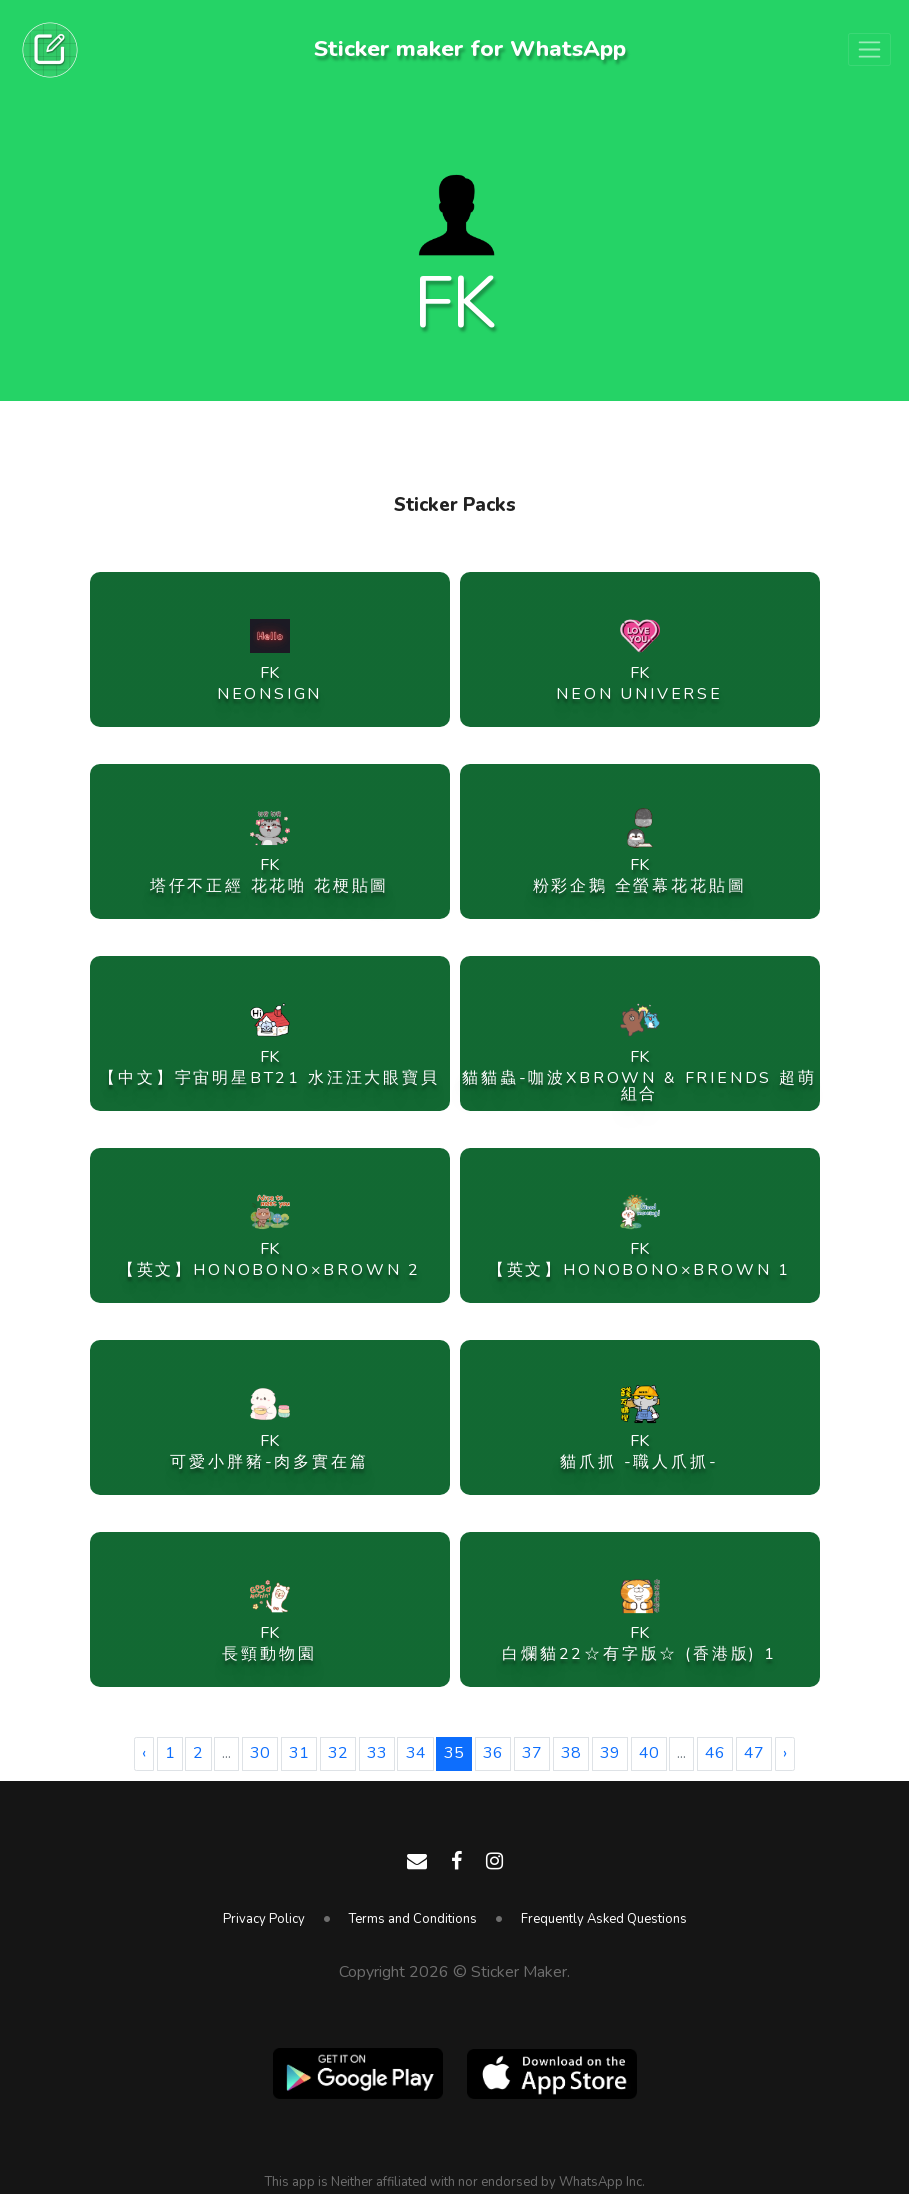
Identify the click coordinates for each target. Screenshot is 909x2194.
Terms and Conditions (413, 1919)
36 (493, 1753)
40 (649, 1753)
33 (377, 1753)
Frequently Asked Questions (604, 1919)
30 (260, 1753)
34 (416, 1753)
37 (532, 1753)
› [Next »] (785, 1753)
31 (299, 1753)
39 (610, 1753)
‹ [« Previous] (144, 1753)
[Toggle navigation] (869, 50)
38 (571, 1753)
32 (338, 1753)
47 (754, 1753)
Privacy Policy (264, 1919)
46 (715, 1753)
